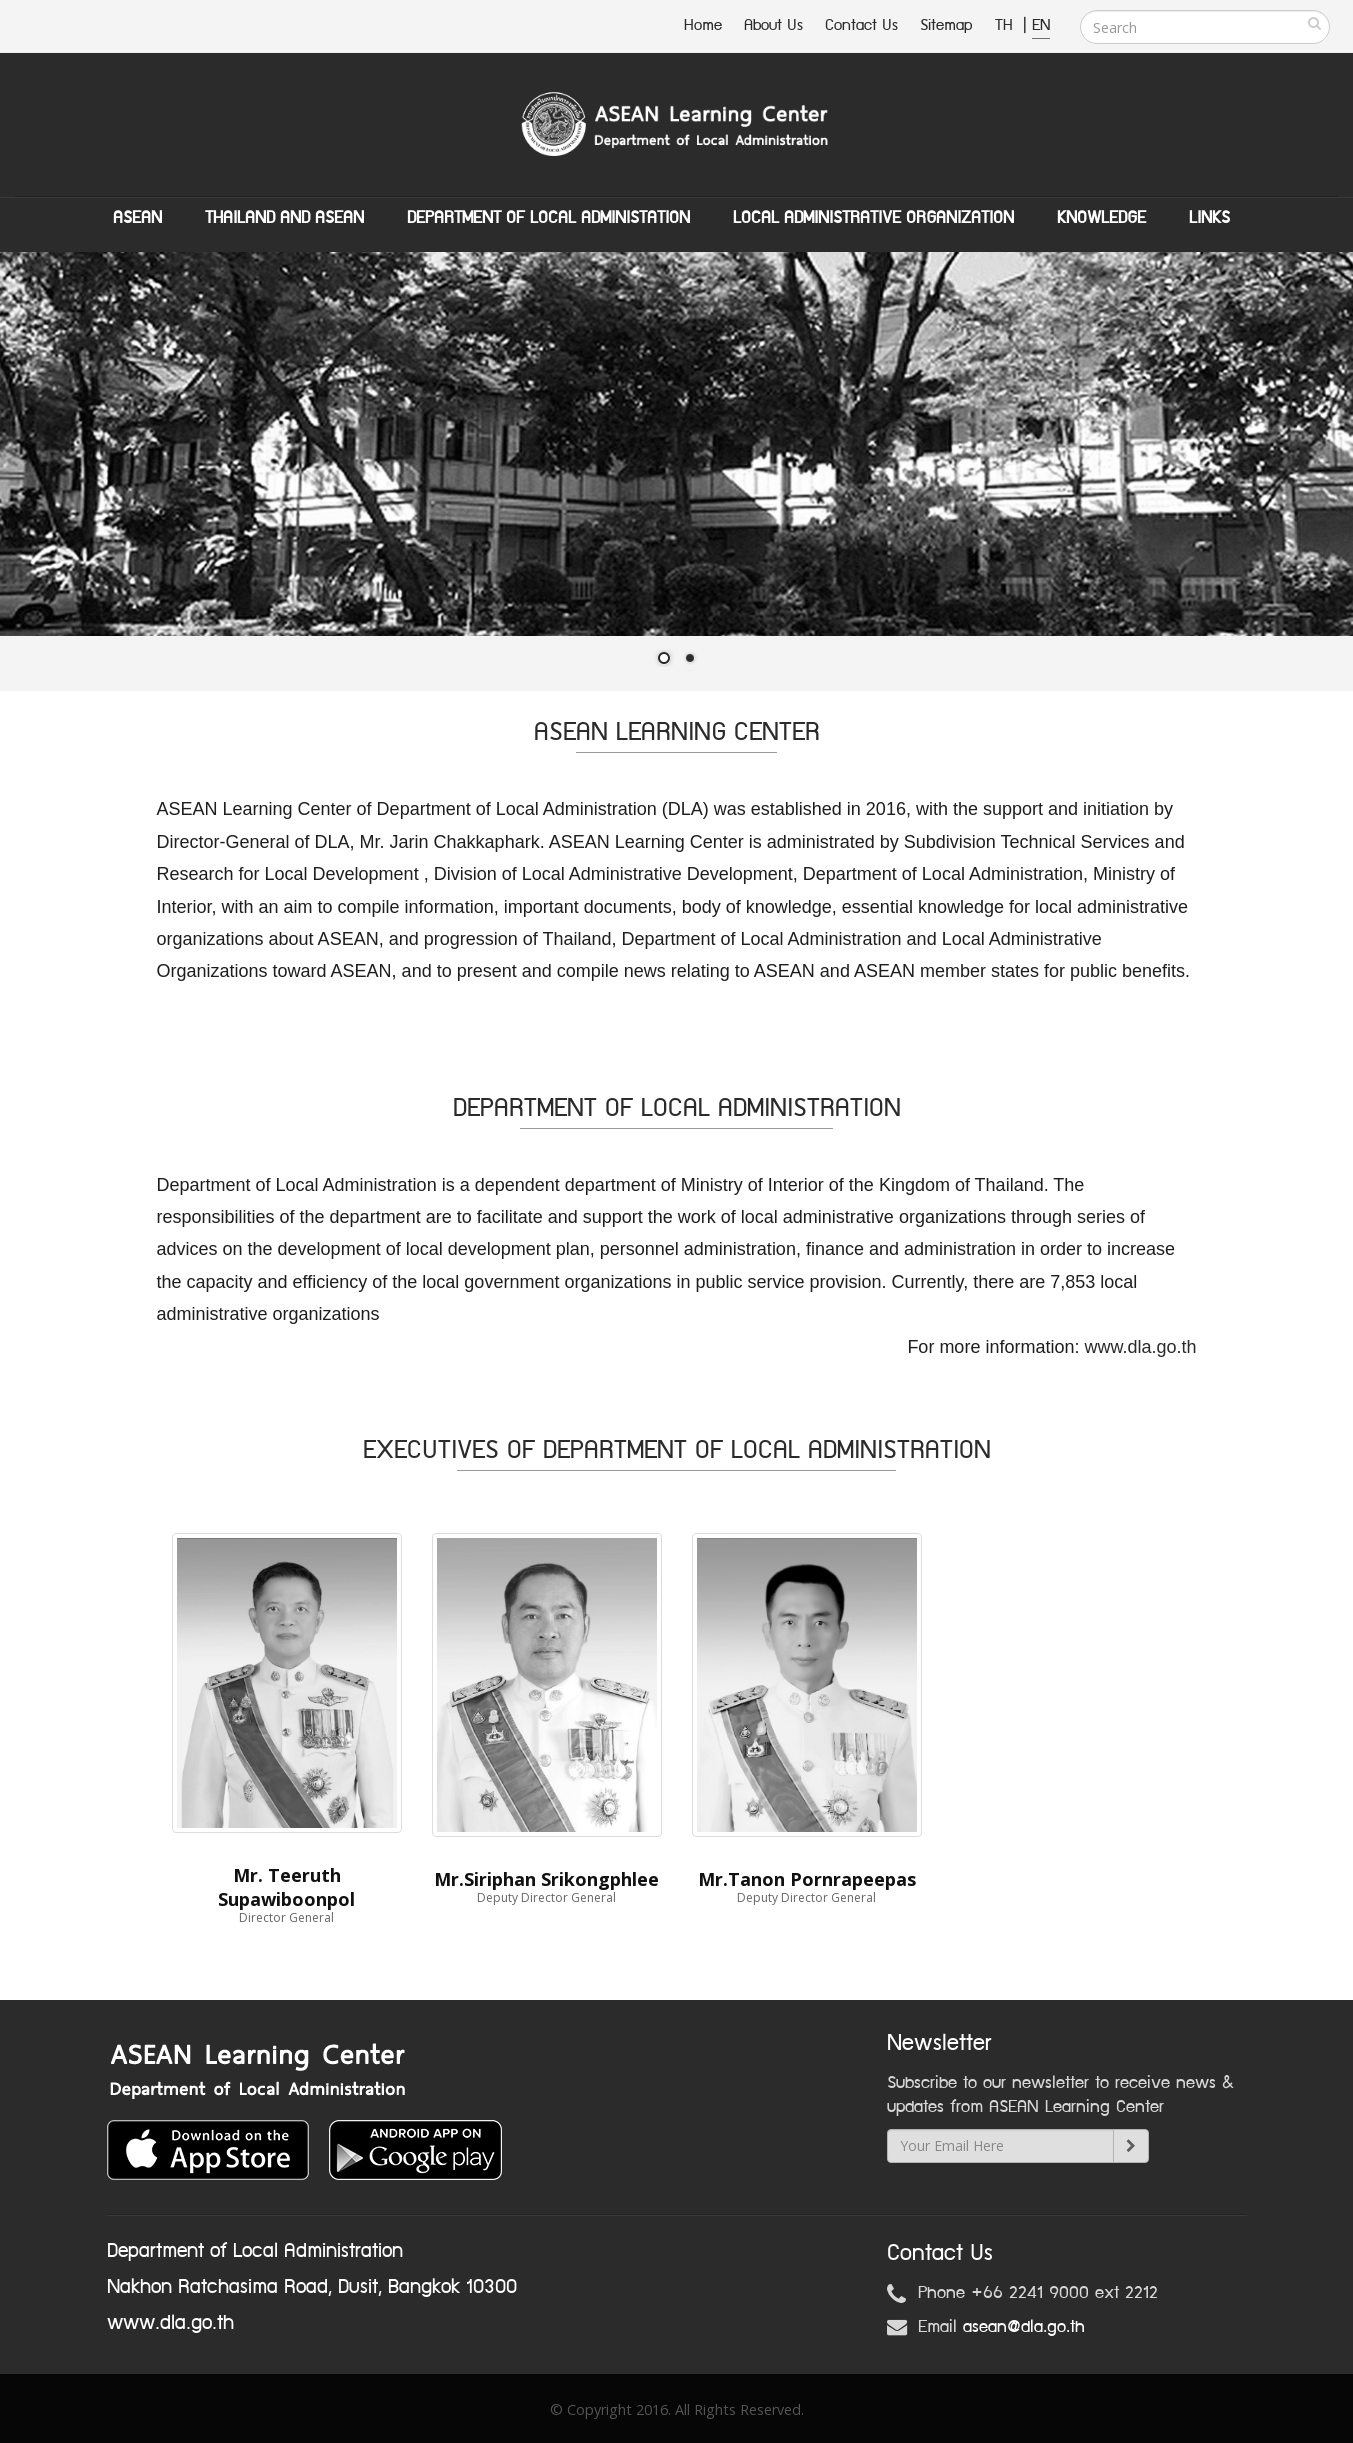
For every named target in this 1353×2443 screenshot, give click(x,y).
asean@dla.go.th (1024, 2327)
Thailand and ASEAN (284, 218)
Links (1209, 218)
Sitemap (946, 25)
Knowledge (1101, 218)
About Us (773, 25)
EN (1041, 25)
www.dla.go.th (1140, 1347)
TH (1006, 25)
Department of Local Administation (548, 218)
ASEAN (137, 218)
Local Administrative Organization (873, 218)
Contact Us (861, 25)
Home (703, 25)
